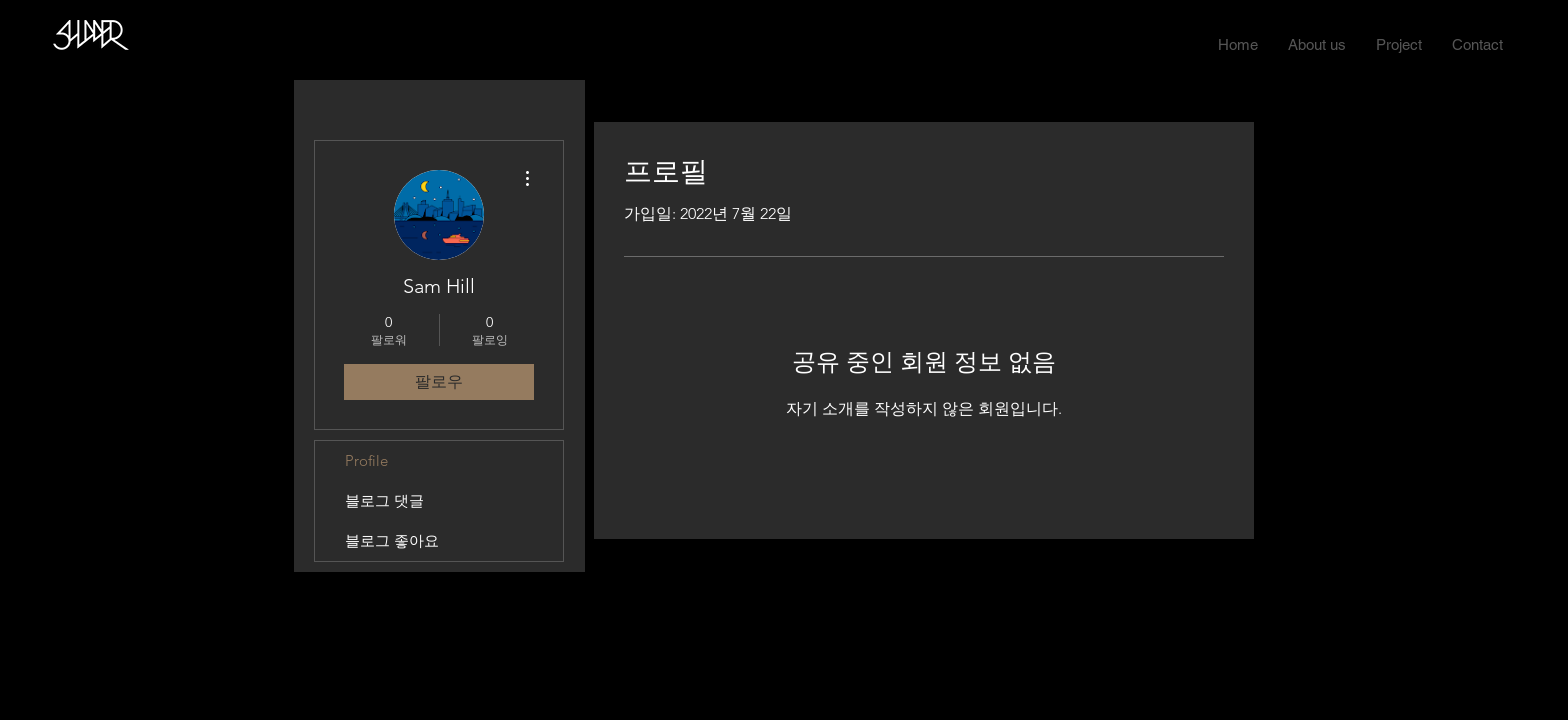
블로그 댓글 (384, 500)
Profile (366, 460)
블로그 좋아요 (392, 540)
